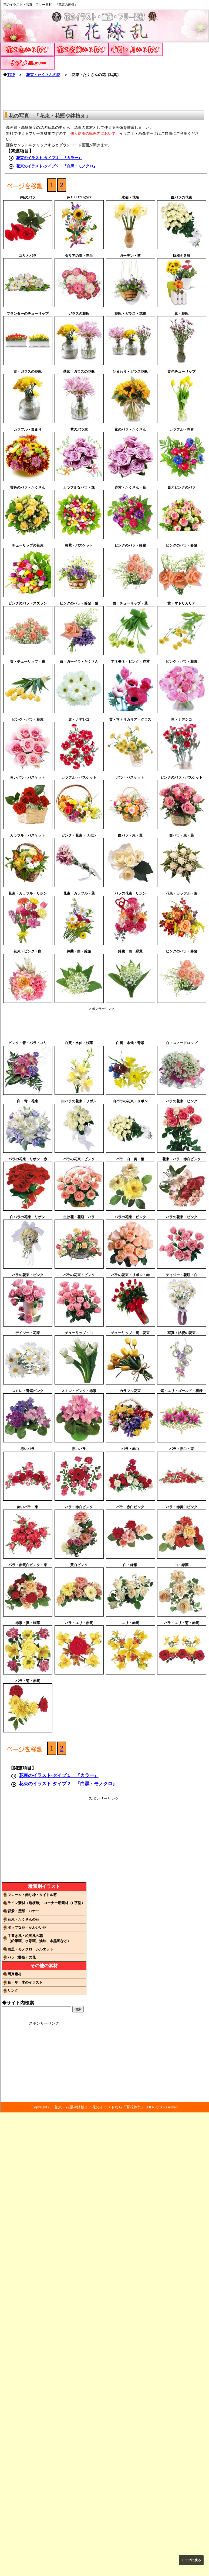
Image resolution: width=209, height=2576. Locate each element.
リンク (13, 1990)
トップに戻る (191, 2560)
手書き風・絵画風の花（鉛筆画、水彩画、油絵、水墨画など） (39, 1938)
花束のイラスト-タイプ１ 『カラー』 (49, 158)
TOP (11, 74)
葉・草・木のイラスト (25, 1982)
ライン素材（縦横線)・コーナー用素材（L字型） (46, 1903)
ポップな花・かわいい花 (27, 1927)
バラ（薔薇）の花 (22, 1957)
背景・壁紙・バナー (23, 1911)
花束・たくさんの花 (43, 74)
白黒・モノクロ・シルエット (30, 1949)
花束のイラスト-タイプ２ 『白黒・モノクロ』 (56, 166)
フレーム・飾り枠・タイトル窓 (32, 1895)
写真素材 (15, 1974)
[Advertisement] (105, 92)
